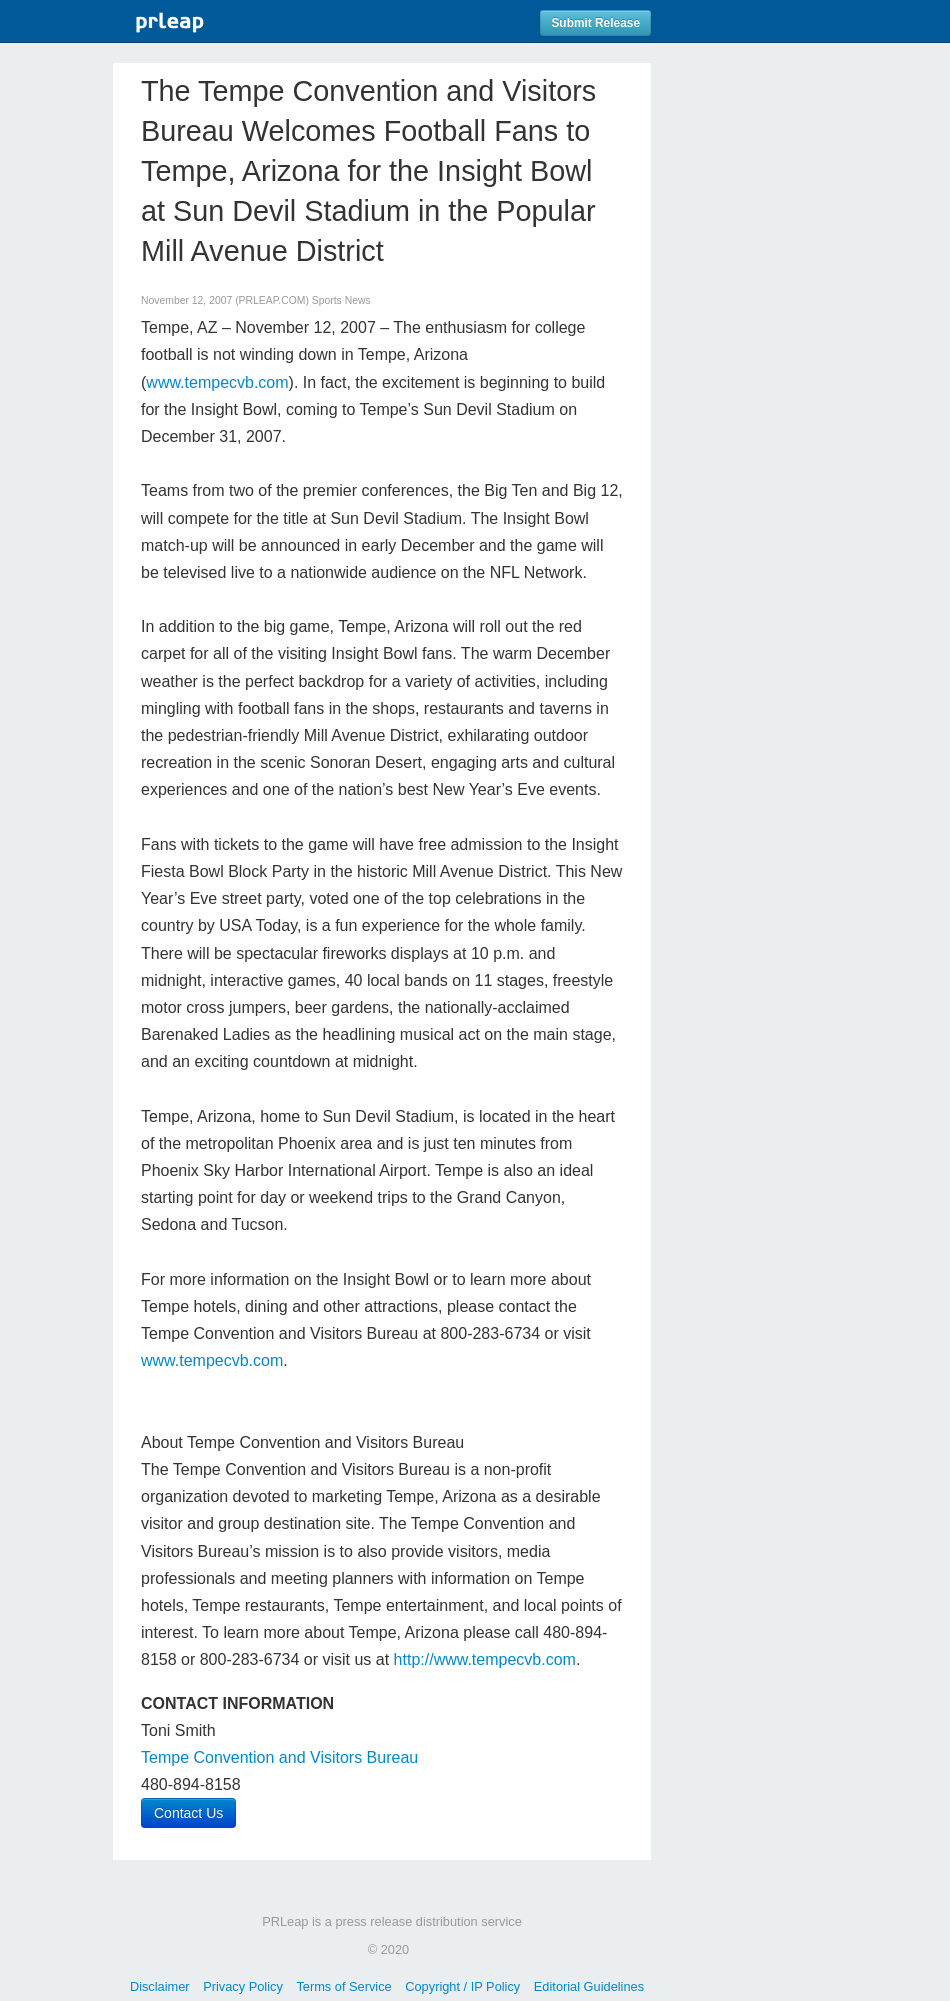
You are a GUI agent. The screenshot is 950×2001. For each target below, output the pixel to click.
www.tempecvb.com (217, 382)
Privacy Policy (243, 1986)
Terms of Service (343, 1986)
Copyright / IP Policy (462, 1986)
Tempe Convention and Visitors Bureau (279, 1757)
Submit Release (595, 23)
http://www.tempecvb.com (485, 1659)
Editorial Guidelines (589, 1986)
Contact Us (188, 1813)
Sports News (341, 300)
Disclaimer (160, 1986)
